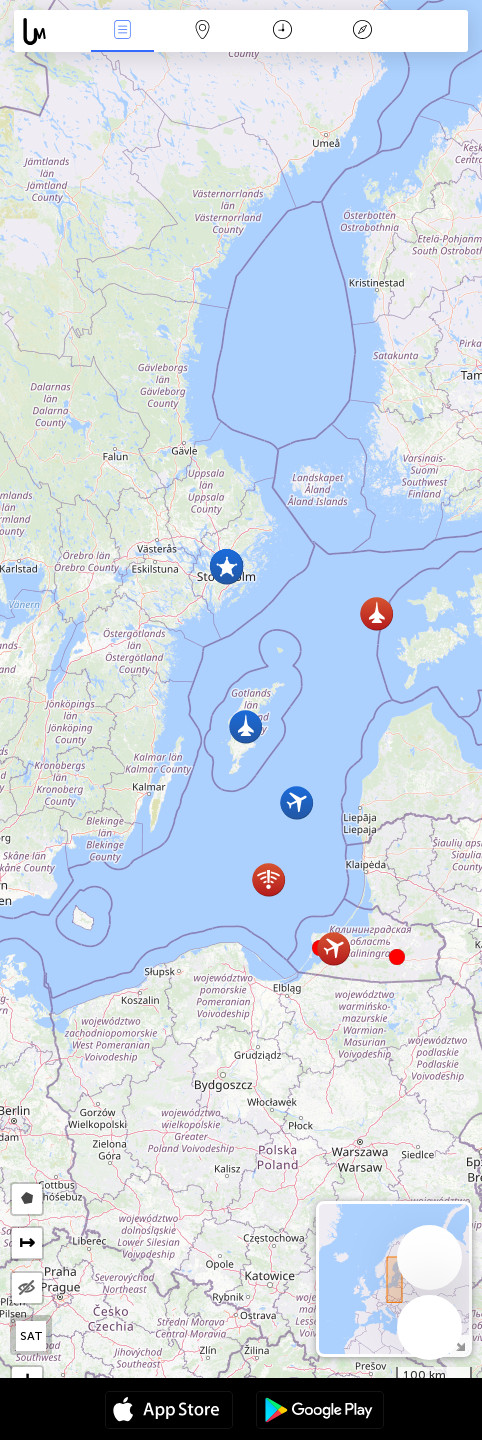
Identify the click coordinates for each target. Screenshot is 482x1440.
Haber (122, 31)
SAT (31, 1336)
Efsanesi (363, 31)
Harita (202, 31)
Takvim (282, 31)
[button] (397, 957)
